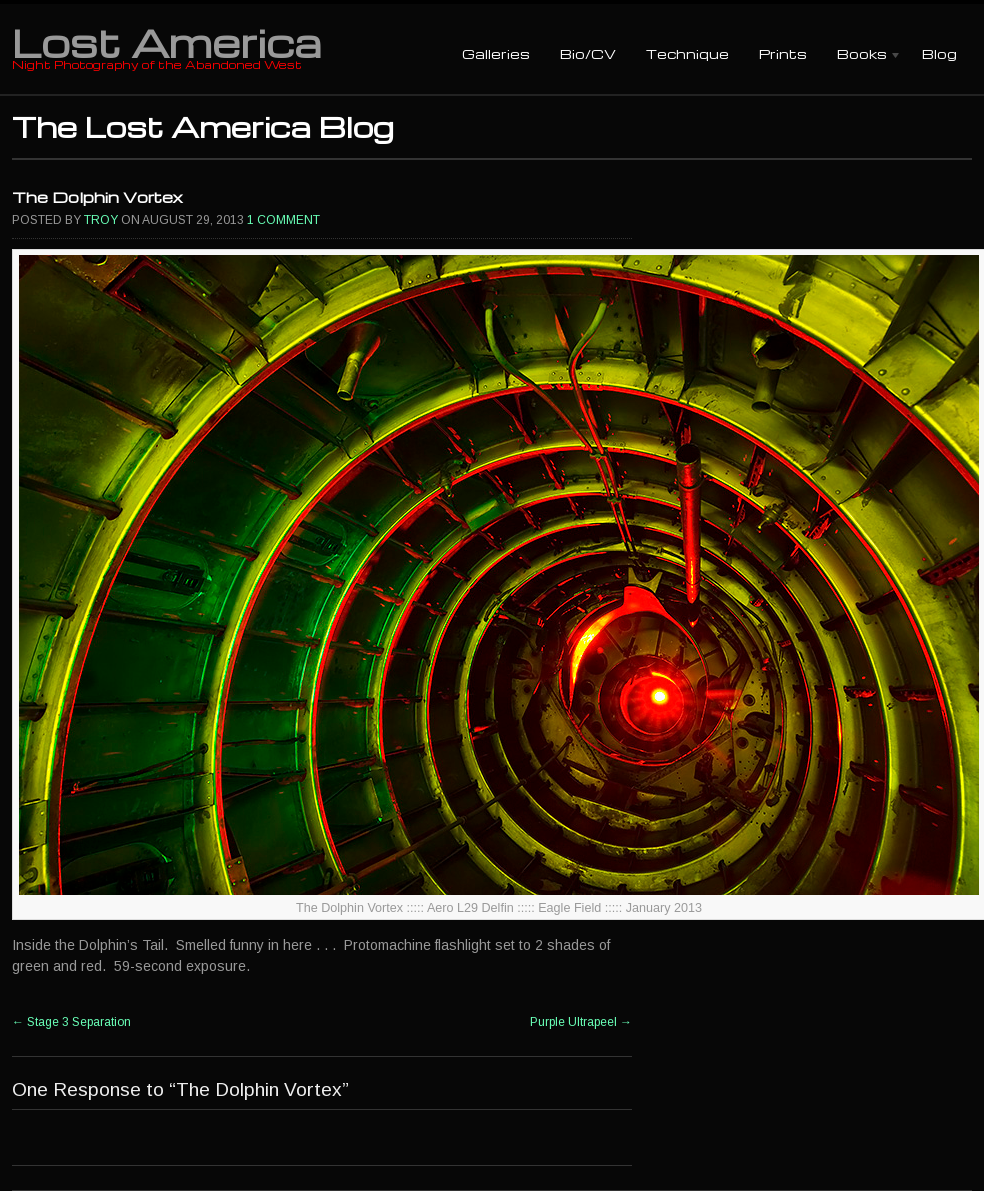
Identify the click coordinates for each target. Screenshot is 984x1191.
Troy (101, 220)
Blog (939, 53)
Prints (783, 53)
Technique (687, 53)
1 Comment (283, 220)
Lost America (166, 42)
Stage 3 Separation (71, 1022)
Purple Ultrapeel (581, 1022)
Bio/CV (588, 53)
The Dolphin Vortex (97, 197)
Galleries (496, 53)
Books (862, 55)
